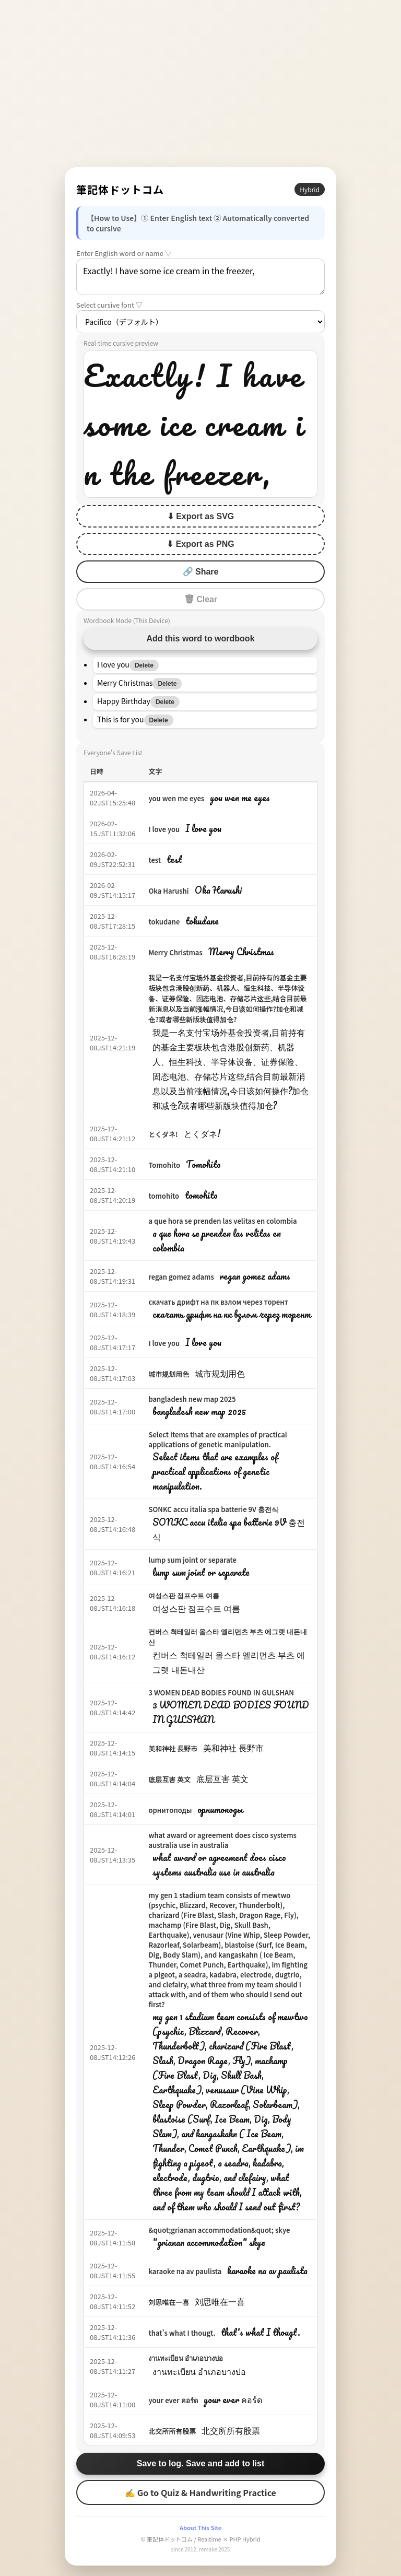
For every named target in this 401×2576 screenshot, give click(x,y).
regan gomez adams (181, 1277)
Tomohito (164, 1165)
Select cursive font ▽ (109, 305)
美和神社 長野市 (172, 1748)
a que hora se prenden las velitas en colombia (222, 1221)
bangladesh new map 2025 (191, 1399)
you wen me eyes (176, 798)
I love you (164, 829)
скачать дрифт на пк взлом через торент (218, 1302)
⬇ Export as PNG (200, 544)
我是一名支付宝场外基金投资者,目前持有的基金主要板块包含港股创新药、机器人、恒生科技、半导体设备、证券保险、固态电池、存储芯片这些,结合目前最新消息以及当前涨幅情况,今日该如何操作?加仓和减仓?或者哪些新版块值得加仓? (227, 998)
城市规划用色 (168, 1374)
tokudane (164, 922)
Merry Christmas (175, 952)
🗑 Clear (200, 599)
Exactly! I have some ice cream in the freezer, (200, 277)
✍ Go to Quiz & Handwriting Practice (200, 2492)
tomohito (163, 1196)
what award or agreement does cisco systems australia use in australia (222, 1840)
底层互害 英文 (169, 1779)
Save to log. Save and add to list (201, 2463)
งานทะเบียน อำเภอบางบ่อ (185, 2358)
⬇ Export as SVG (200, 516)
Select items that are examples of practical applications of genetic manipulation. (217, 1439)
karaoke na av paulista (184, 2271)
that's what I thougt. (181, 2333)
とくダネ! (163, 1134)
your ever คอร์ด (172, 2400)
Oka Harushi (168, 891)
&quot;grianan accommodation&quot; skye (219, 2230)
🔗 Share (201, 571)
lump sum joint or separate (192, 1560)
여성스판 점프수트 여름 (183, 1595)
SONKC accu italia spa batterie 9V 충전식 (213, 1509)
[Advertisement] (200, 83)
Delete (144, 665)
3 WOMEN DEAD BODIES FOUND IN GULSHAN (220, 1692)
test (154, 860)
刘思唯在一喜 (168, 2302)
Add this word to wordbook (200, 638)
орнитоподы (170, 1810)
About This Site (200, 2527)
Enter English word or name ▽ (124, 253)
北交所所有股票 (172, 2431)
